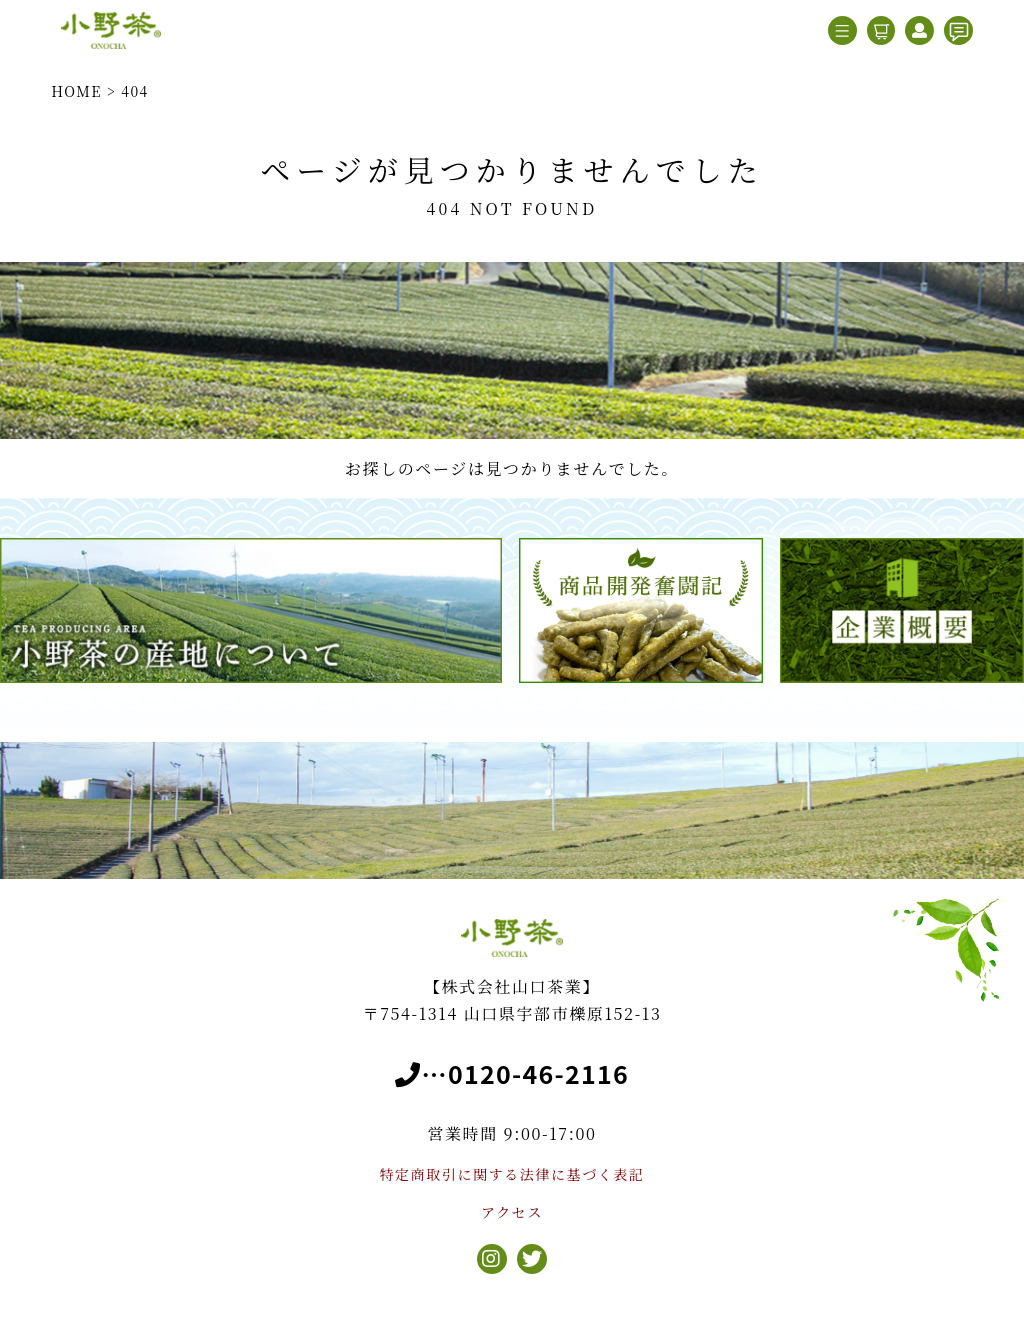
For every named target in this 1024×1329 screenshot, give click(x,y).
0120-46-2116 (538, 1073)
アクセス (512, 1212)
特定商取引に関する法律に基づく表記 (511, 1174)
